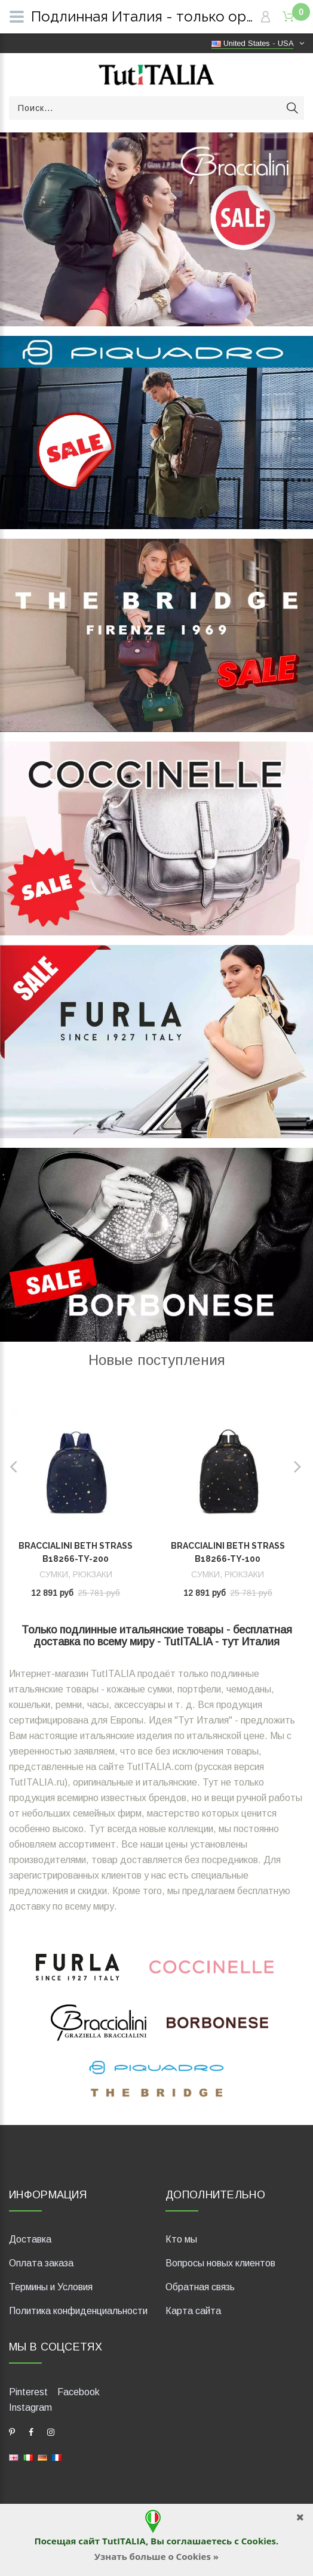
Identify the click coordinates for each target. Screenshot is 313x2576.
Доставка (30, 2239)
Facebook (78, 2392)
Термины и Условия (51, 2287)
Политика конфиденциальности (78, 2311)
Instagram (30, 2407)
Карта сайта (193, 2311)
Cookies (258, 2541)
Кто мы (181, 2239)
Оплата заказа (41, 2263)
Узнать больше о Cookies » (156, 2556)
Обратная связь (200, 2287)
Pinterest (28, 2392)
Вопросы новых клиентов (220, 2263)
